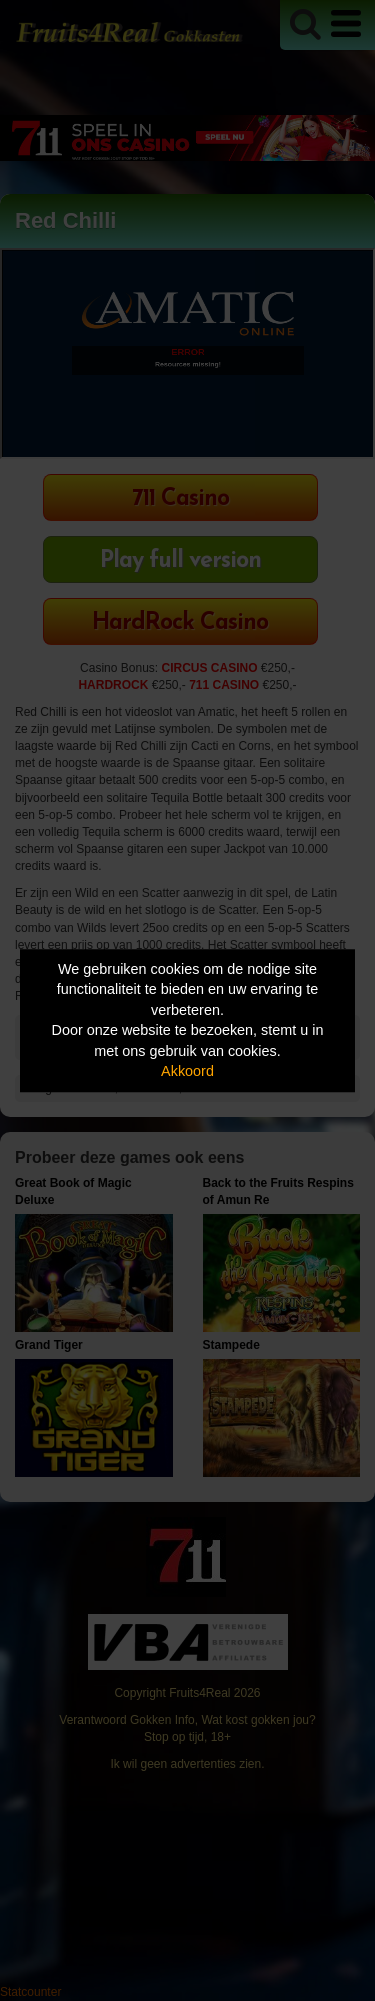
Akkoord (187, 1072)
